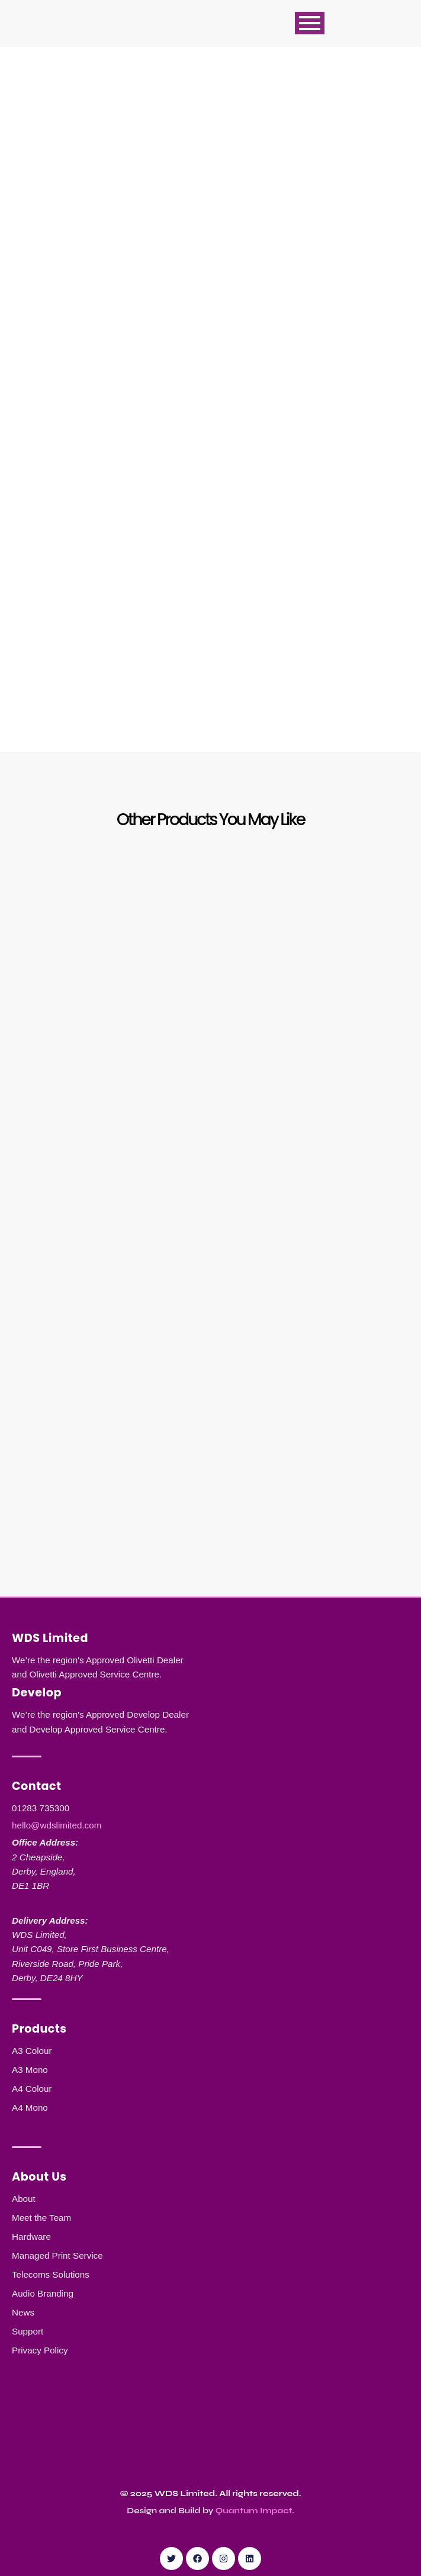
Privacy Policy (40, 2350)
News (23, 2312)
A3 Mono (30, 2070)
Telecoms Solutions (50, 2274)
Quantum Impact (254, 2511)
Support (27, 2331)
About (24, 2199)
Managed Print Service (57, 2255)
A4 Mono (30, 2107)
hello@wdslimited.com (56, 1825)
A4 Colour (32, 2089)
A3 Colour (32, 2051)
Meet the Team (41, 2218)
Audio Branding (42, 2293)
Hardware (31, 2237)
